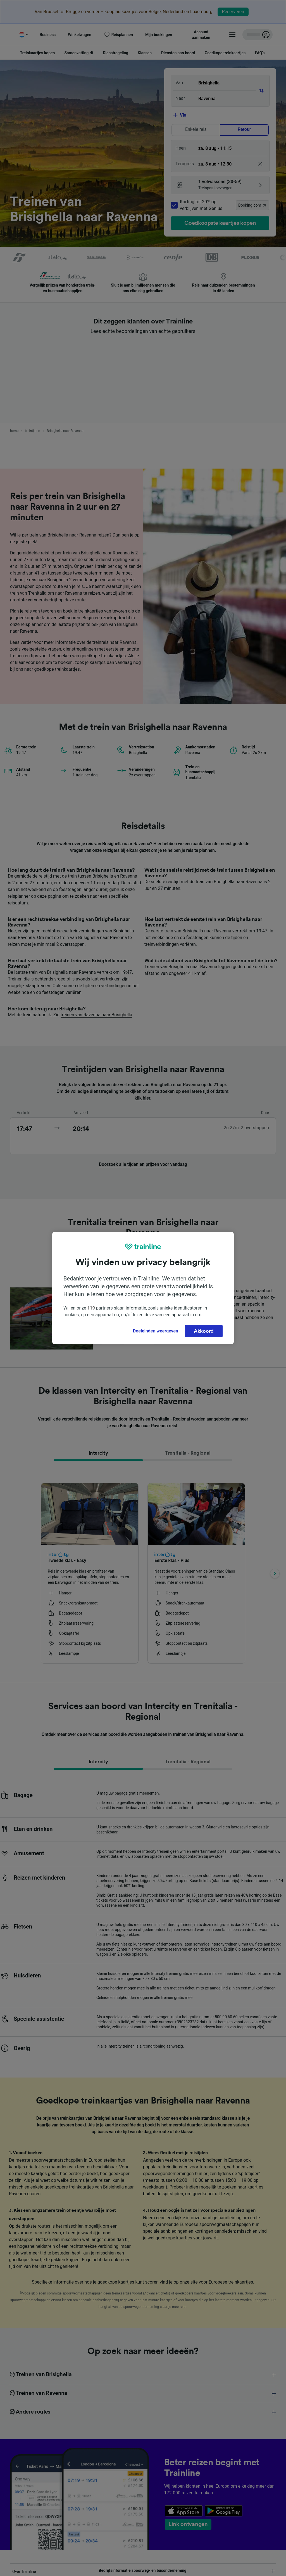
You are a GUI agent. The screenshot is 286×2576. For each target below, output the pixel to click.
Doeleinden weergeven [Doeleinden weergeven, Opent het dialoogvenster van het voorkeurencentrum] (155, 1331)
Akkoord (204, 1331)
